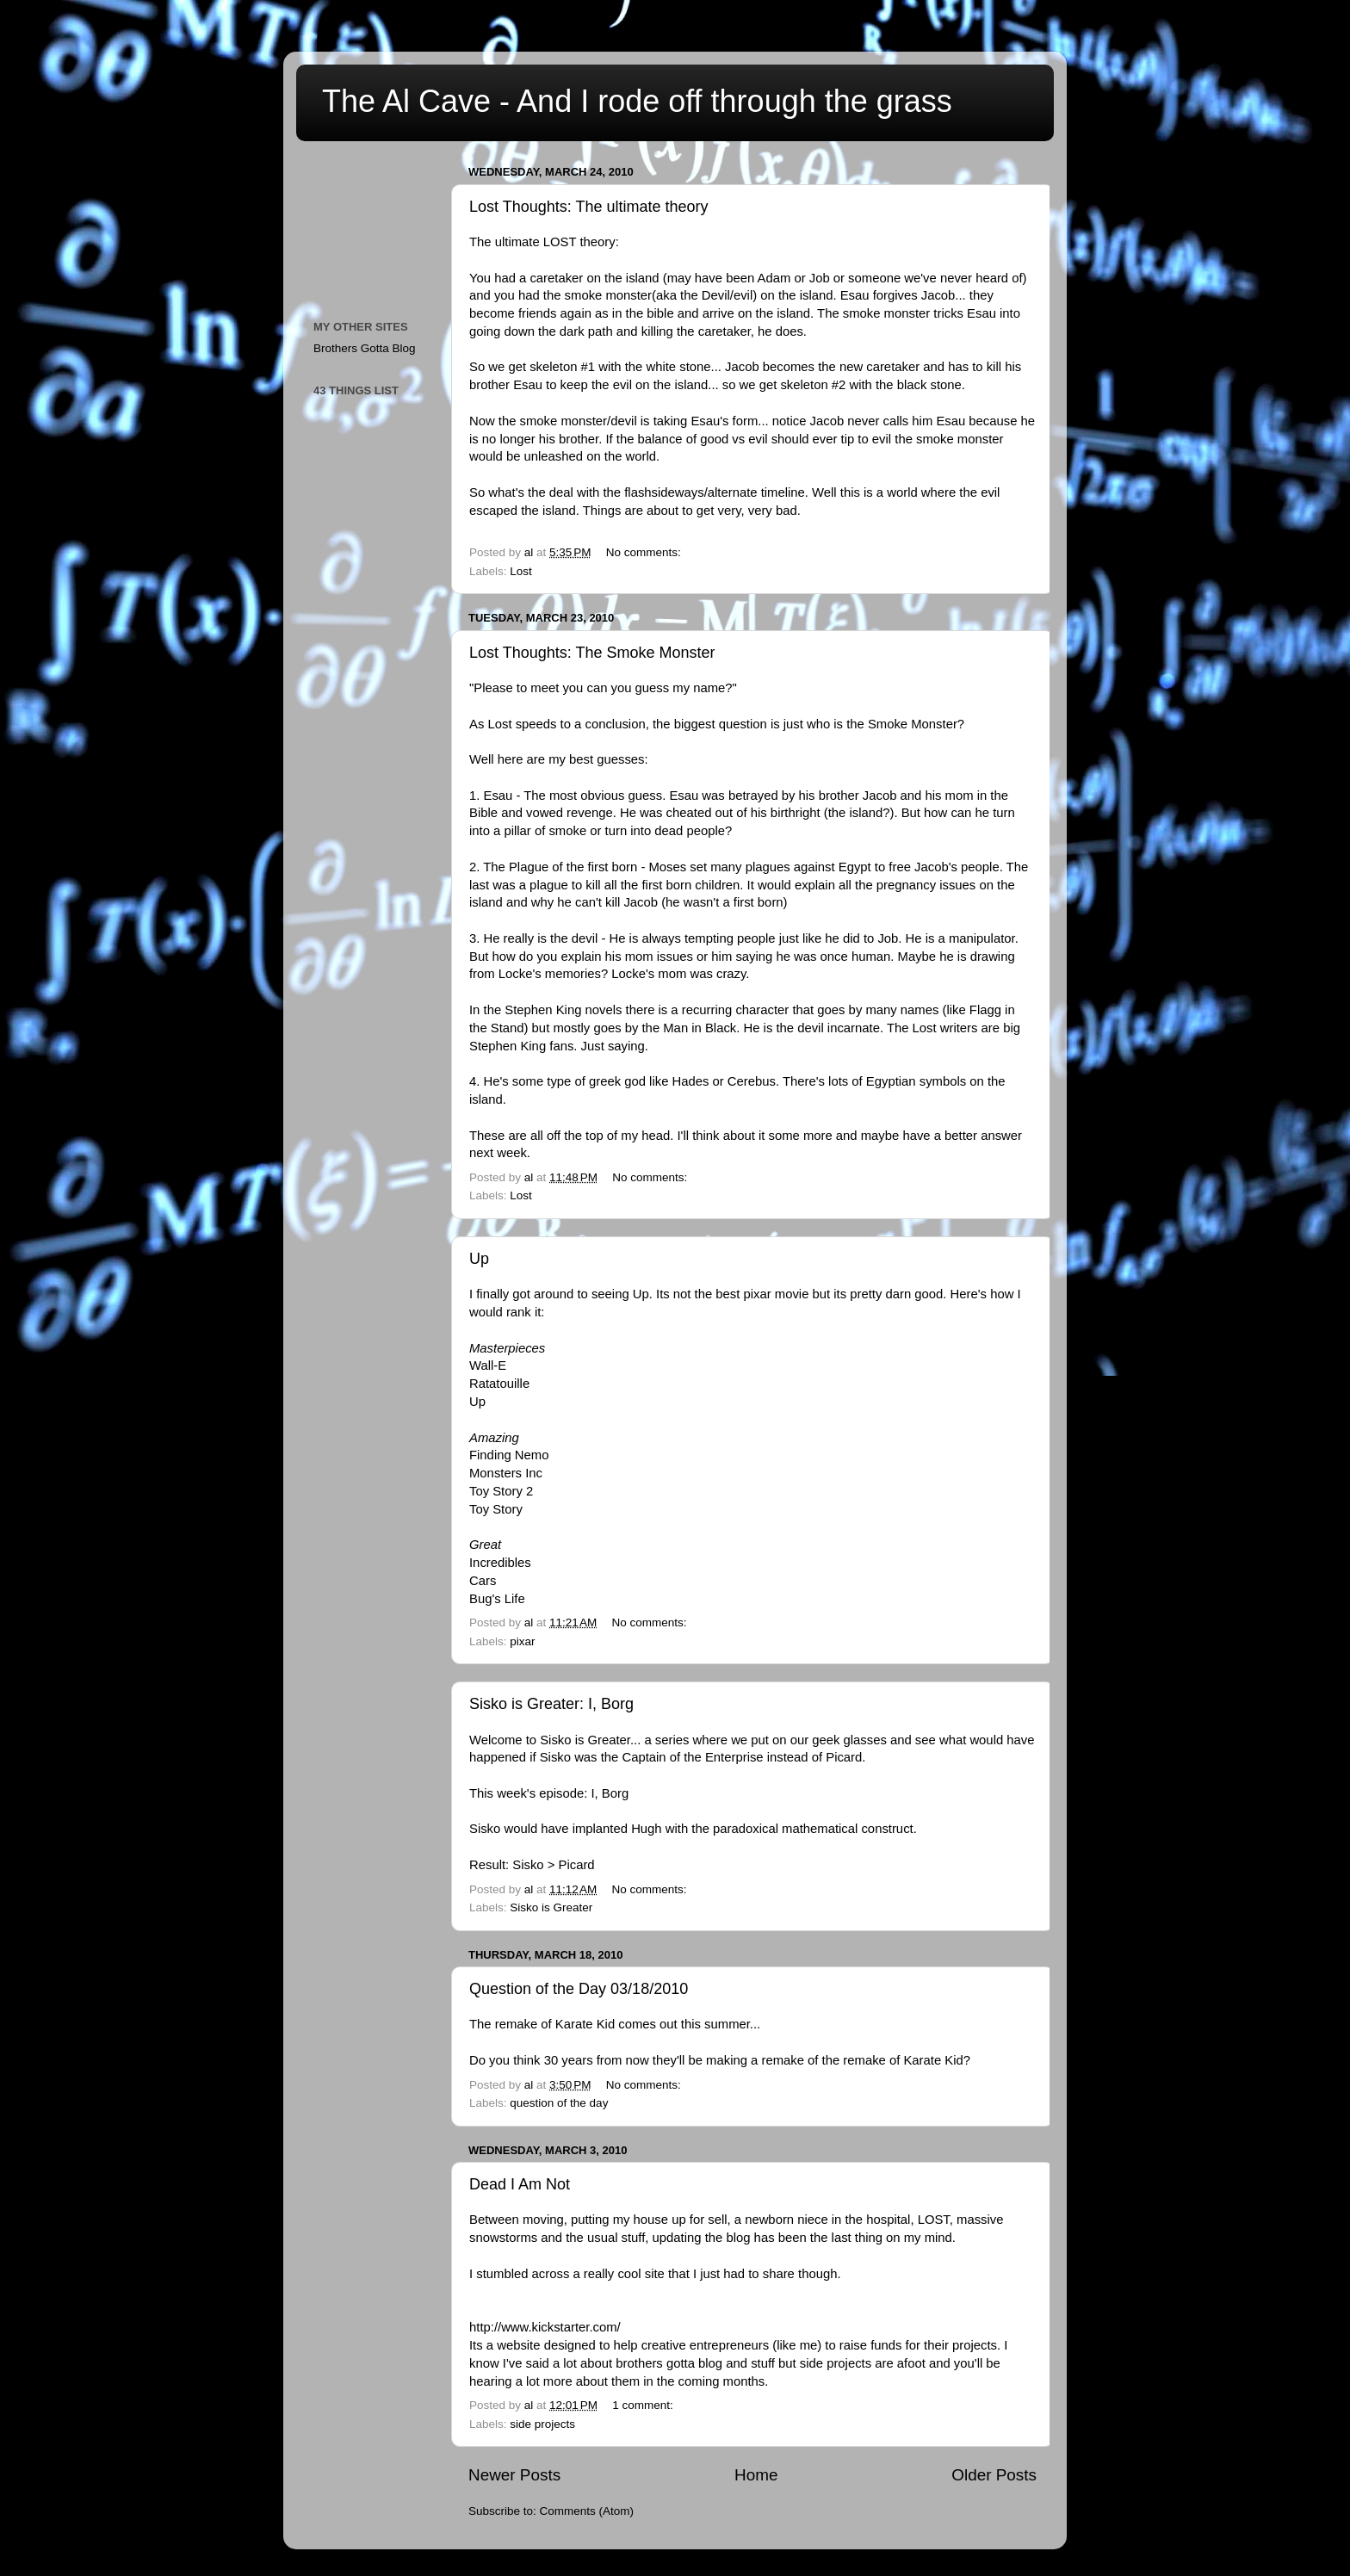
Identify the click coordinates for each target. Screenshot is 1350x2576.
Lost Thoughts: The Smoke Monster (592, 652)
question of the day (559, 2102)
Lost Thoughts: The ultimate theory (589, 206)
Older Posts (994, 2475)
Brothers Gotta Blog (364, 348)
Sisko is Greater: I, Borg (551, 1703)
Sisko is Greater (551, 1907)
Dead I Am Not (519, 2184)
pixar (522, 1641)
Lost (521, 571)
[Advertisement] (390, 224)
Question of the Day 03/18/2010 (578, 1988)
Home (755, 2475)
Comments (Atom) (587, 2511)
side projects (542, 2424)
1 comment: (644, 2405)
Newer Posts (514, 2475)
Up (479, 1258)
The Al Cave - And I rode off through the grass (637, 101)
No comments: (645, 552)
